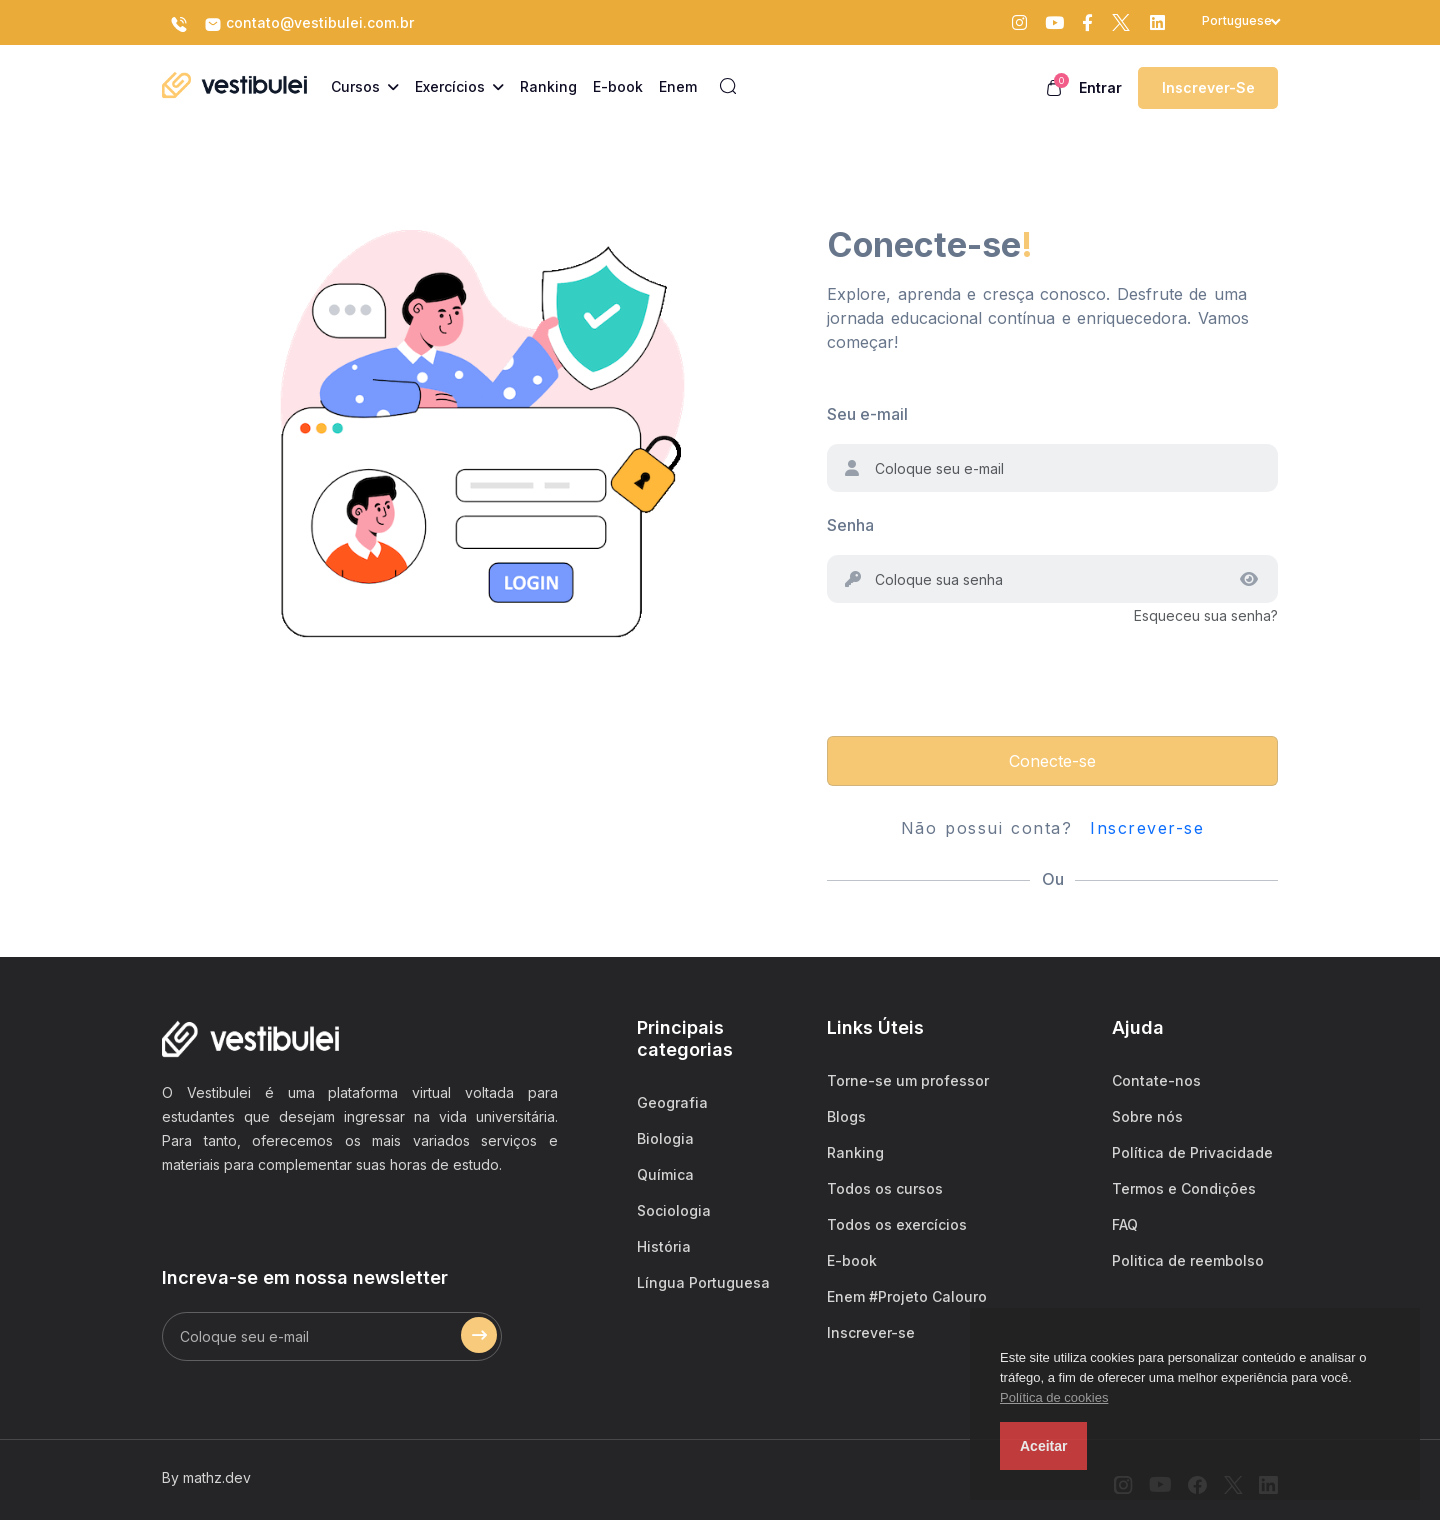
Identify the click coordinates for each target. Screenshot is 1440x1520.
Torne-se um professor (908, 1080)
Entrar (1100, 87)
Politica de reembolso (1188, 1260)
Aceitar (1043, 1446)
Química (665, 1174)
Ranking (855, 1152)
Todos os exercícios (897, 1224)
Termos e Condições (1184, 1188)
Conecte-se (1052, 761)
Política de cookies (1054, 1397)
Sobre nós (1147, 1116)
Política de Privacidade (1192, 1152)
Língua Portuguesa (703, 1282)
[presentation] (979, 667)
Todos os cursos (885, 1188)
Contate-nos (1156, 1080)
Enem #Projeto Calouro (907, 1296)
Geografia (672, 1102)
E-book (852, 1260)
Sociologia (674, 1210)
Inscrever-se (1208, 87)
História (664, 1246)
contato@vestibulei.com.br (309, 24)
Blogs (846, 1116)
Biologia (665, 1138)
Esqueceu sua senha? (1206, 615)
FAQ (1125, 1224)
